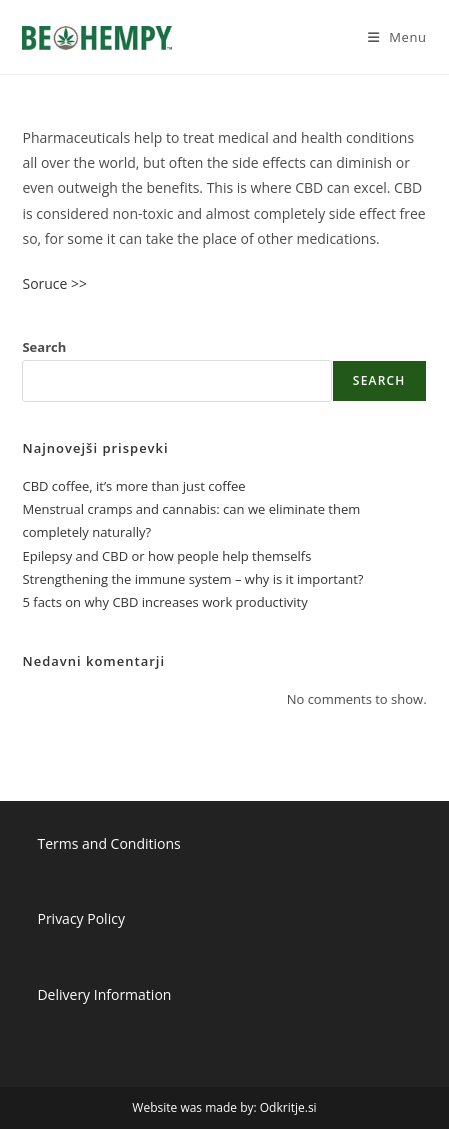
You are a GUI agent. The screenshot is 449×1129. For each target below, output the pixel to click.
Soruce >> (54, 283)
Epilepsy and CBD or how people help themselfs (166, 556)
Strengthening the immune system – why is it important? (192, 579)
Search (44, 347)
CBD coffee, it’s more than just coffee (133, 486)
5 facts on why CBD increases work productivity (164, 602)
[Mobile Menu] (397, 37)
